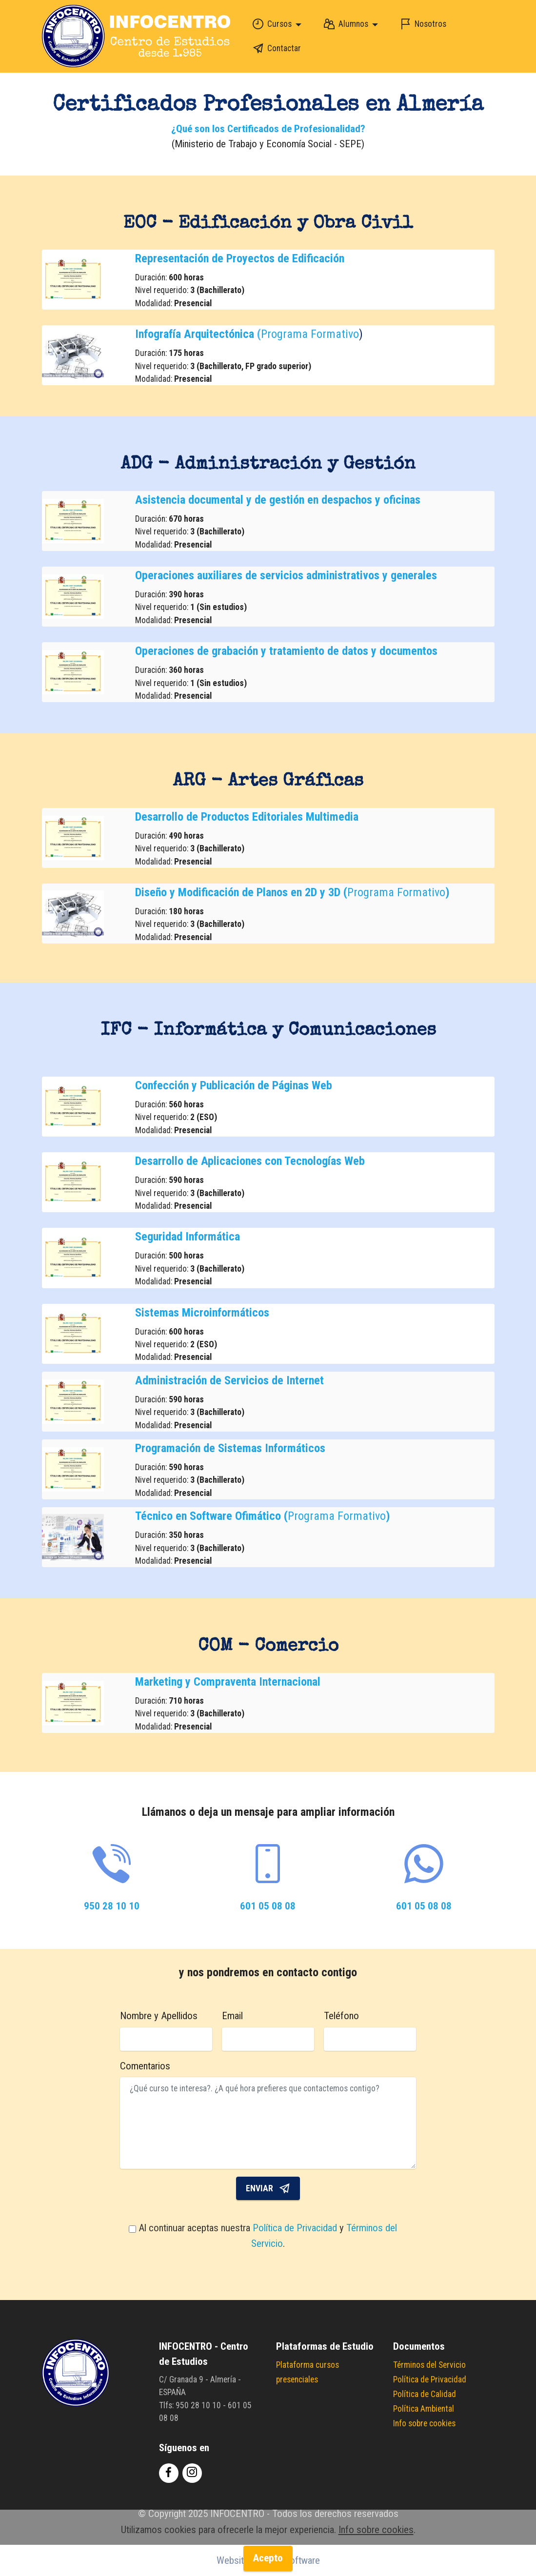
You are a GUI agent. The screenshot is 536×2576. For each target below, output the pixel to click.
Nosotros (420, 24)
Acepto (268, 2563)
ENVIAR (268, 2188)
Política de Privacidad (296, 2228)
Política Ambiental (423, 2409)
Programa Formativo (310, 334)
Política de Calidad (424, 2394)
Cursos (269, 24)
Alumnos (343, 24)
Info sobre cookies (424, 2423)
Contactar (274, 48)
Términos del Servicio (429, 2365)
